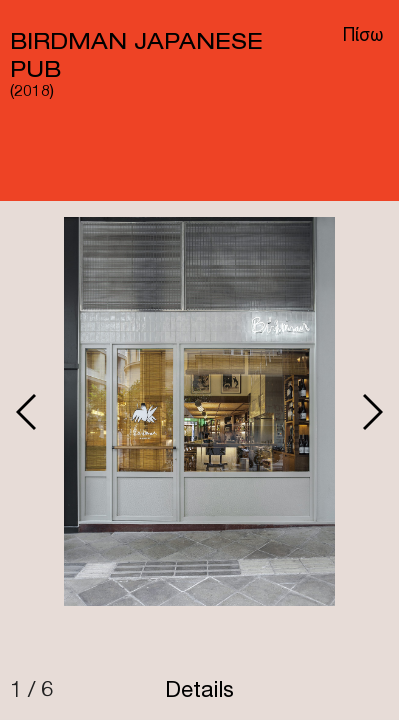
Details (199, 692)
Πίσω (363, 37)
